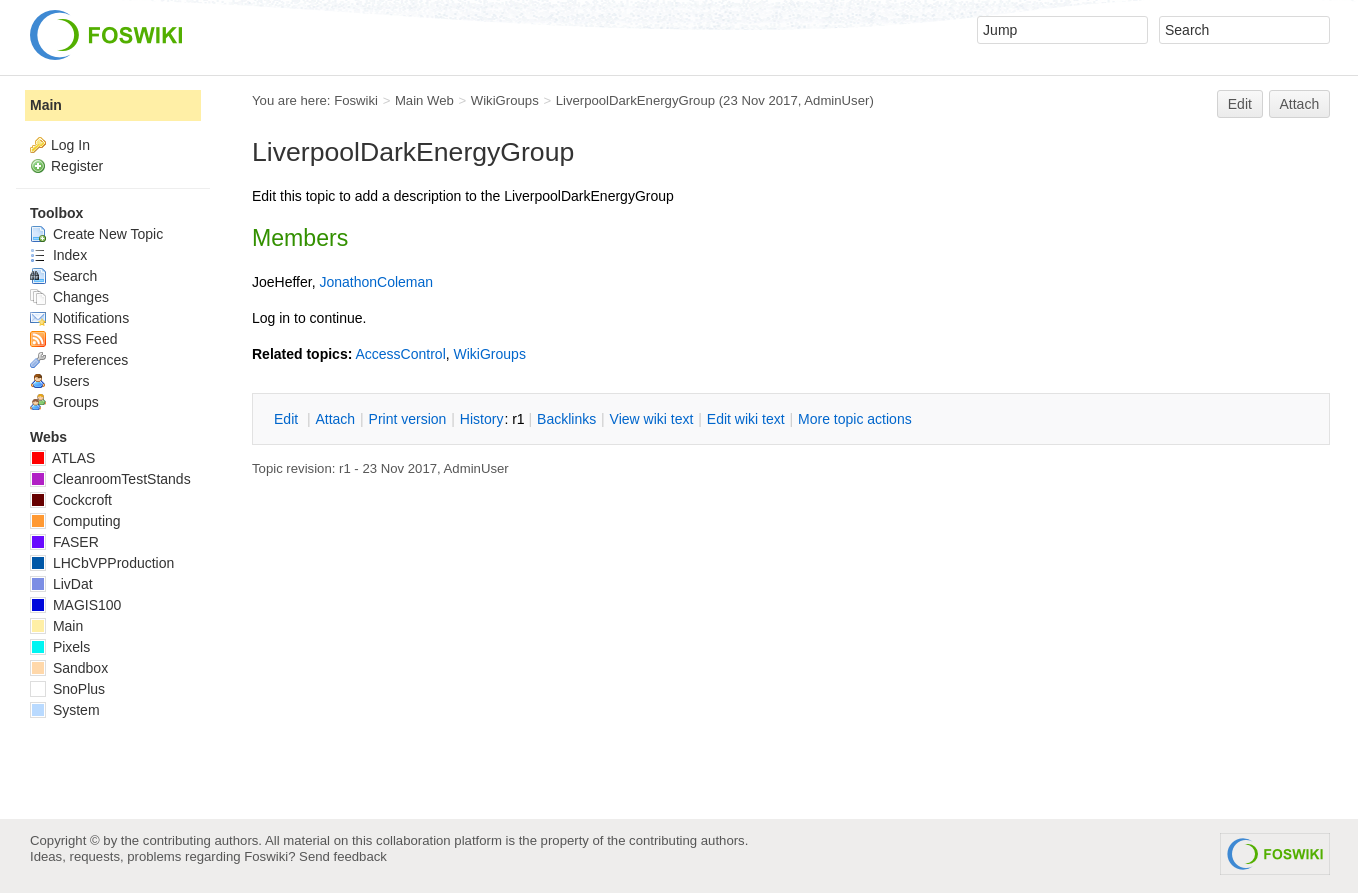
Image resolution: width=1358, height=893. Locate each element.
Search (63, 276)
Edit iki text (746, 419)
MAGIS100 (75, 605)
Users (59, 381)
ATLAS (62, 458)
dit (288, 419)
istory (482, 419)
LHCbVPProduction (102, 563)
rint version (408, 419)
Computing (75, 521)
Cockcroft (71, 500)
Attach (1300, 104)
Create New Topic (96, 234)
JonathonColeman (376, 282)
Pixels (60, 647)
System (65, 710)
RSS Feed (73, 339)
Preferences (79, 360)
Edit (1240, 104)
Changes (69, 297)
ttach (335, 419)
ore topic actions (855, 419)
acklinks (566, 419)
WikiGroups (505, 100)
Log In (70, 145)
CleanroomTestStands (110, 479)
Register (77, 166)
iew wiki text (652, 419)
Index (58, 255)
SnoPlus (67, 689)
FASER (64, 542)
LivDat (61, 584)
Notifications (79, 318)
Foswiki (356, 100)
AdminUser (836, 100)
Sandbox (69, 668)
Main (46, 105)
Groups (64, 402)
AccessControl (400, 354)
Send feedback (343, 856)
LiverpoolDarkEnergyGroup (635, 100)
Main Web (424, 100)
